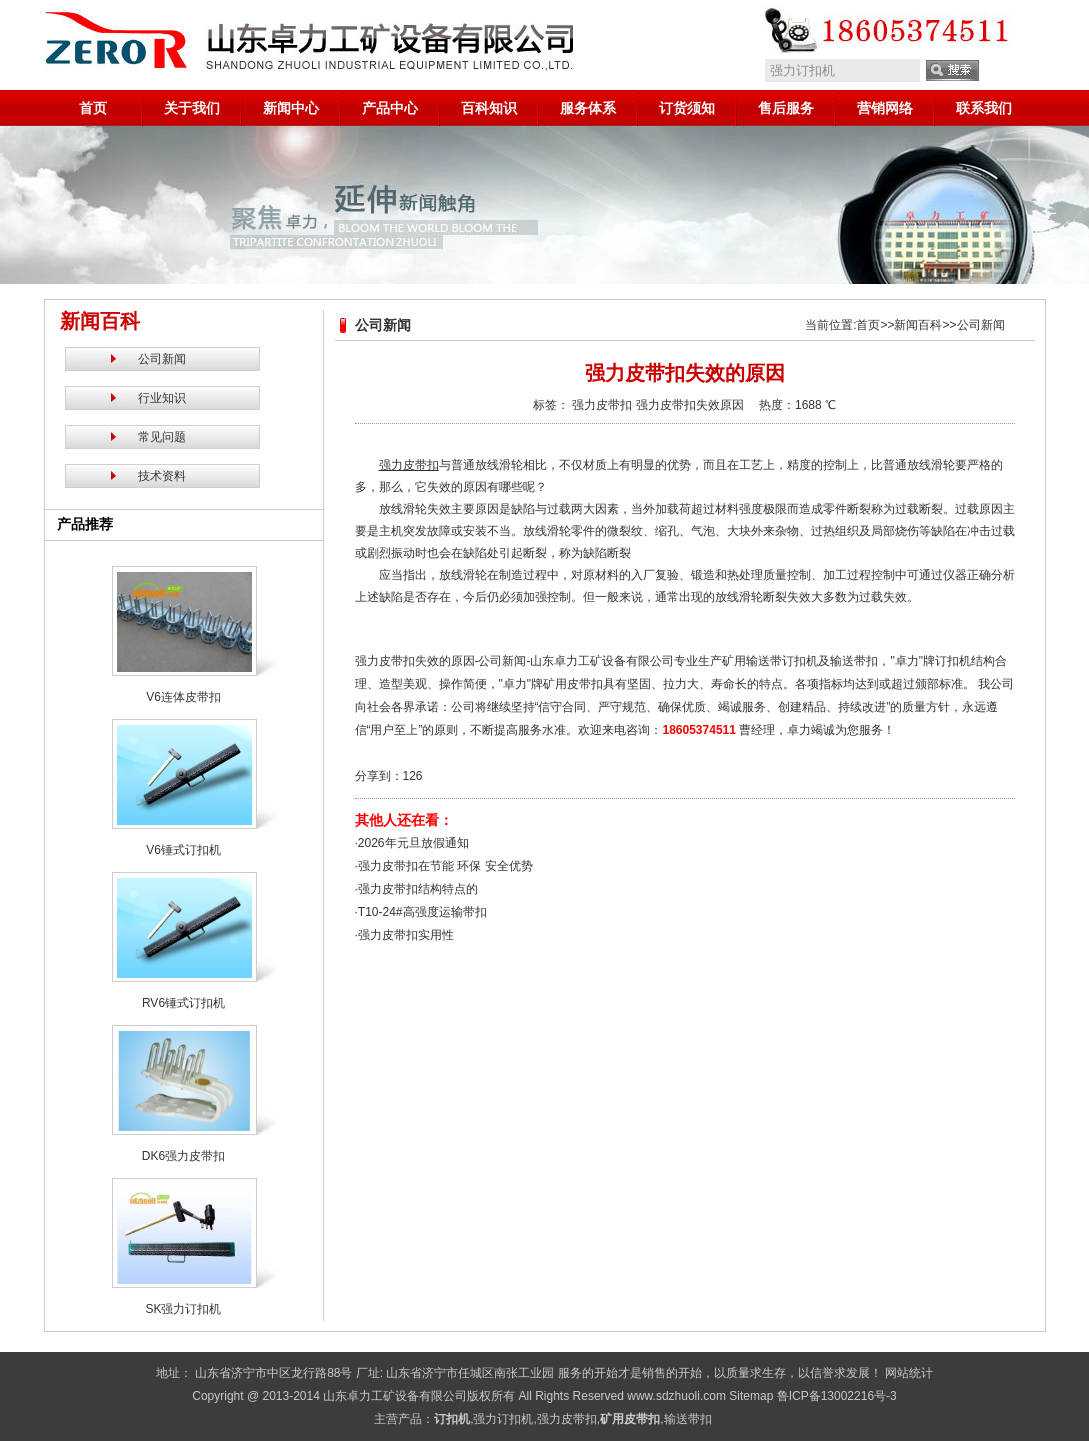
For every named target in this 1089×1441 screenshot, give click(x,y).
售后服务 (786, 108)
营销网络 (885, 108)
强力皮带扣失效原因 (690, 405)
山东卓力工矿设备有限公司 (395, 1396)
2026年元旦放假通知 (413, 843)
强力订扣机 (503, 1419)
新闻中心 (291, 108)
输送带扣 (688, 1419)
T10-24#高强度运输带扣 (422, 912)
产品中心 (390, 108)
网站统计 (909, 1373)
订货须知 (687, 108)
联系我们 (984, 108)
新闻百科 (918, 325)
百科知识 (489, 108)
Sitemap (751, 1396)
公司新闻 (162, 359)
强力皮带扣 (602, 405)
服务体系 (588, 108)
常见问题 (162, 437)
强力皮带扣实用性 (406, 935)
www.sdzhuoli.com (676, 1396)
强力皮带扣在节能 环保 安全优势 (445, 866)
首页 (93, 108)
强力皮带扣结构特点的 (418, 889)
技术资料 (162, 476)
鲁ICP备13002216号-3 (837, 1396)
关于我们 (192, 108)
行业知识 (162, 398)
